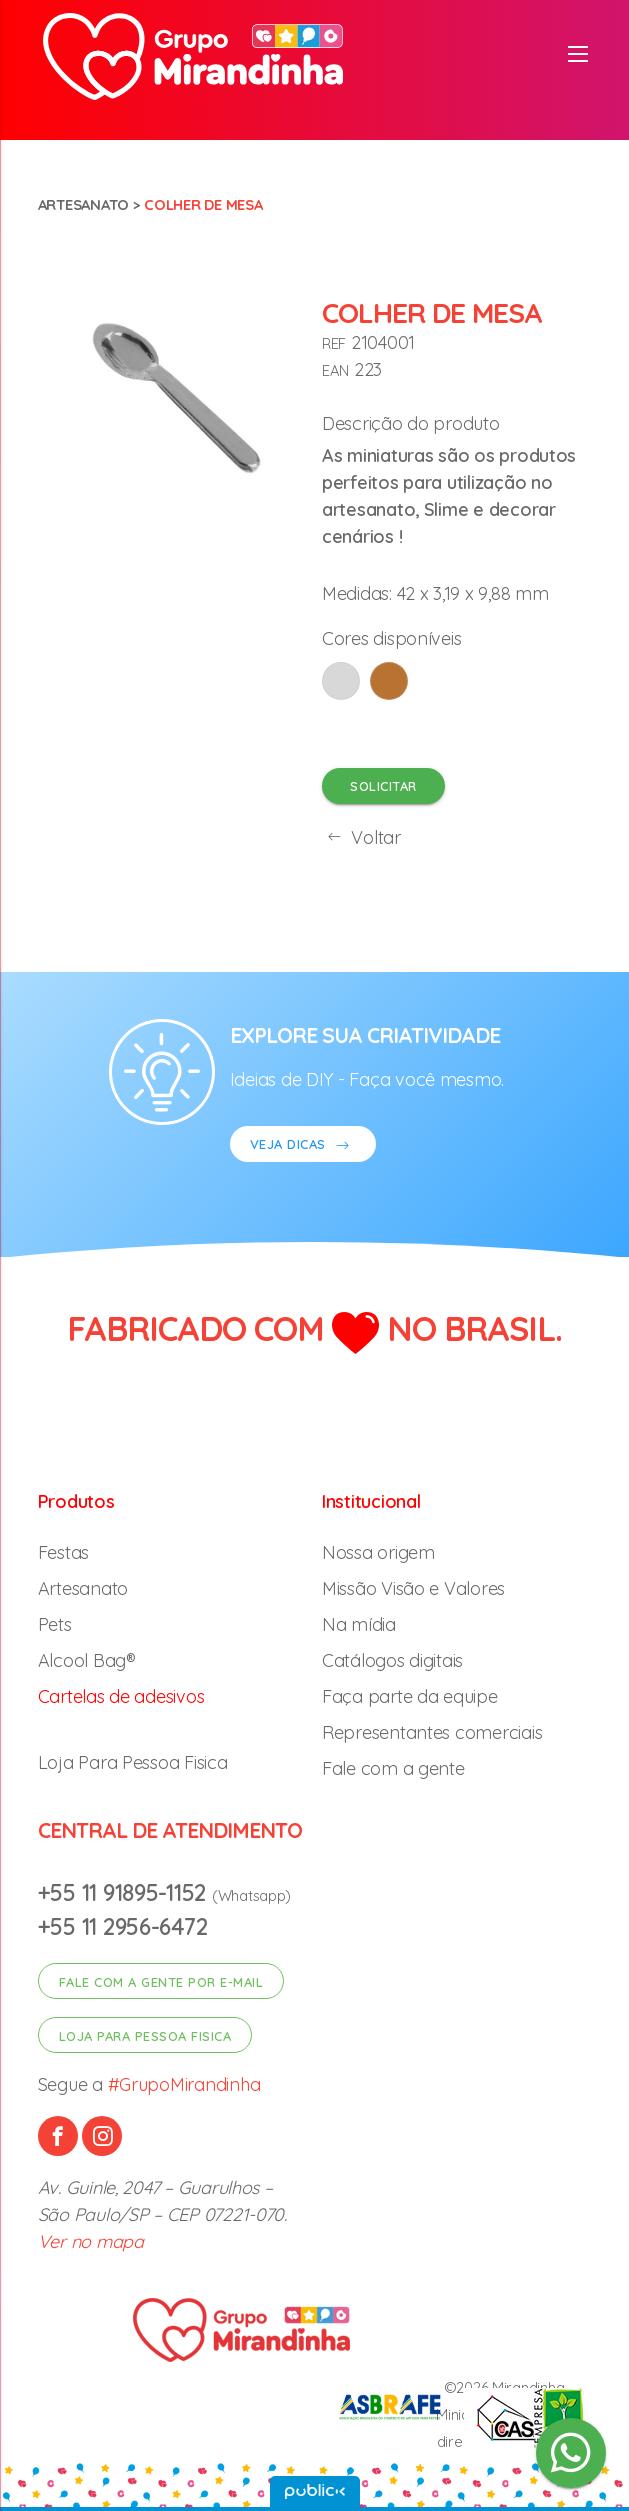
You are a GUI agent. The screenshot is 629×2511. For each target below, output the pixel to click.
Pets (55, 1624)
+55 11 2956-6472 (123, 1926)
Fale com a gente (393, 1768)
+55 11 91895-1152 (125, 1892)
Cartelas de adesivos (121, 1696)
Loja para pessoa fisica (145, 2036)
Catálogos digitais (392, 1660)
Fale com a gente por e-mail (161, 1982)
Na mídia (359, 1624)
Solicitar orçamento (383, 791)
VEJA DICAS (303, 1146)
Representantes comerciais (432, 1732)
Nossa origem (378, 1552)
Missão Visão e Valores (413, 1588)
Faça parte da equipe (410, 1696)
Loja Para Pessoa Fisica (133, 1762)
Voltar (361, 837)
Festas (63, 1552)
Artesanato (83, 204)
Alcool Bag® (87, 1660)
